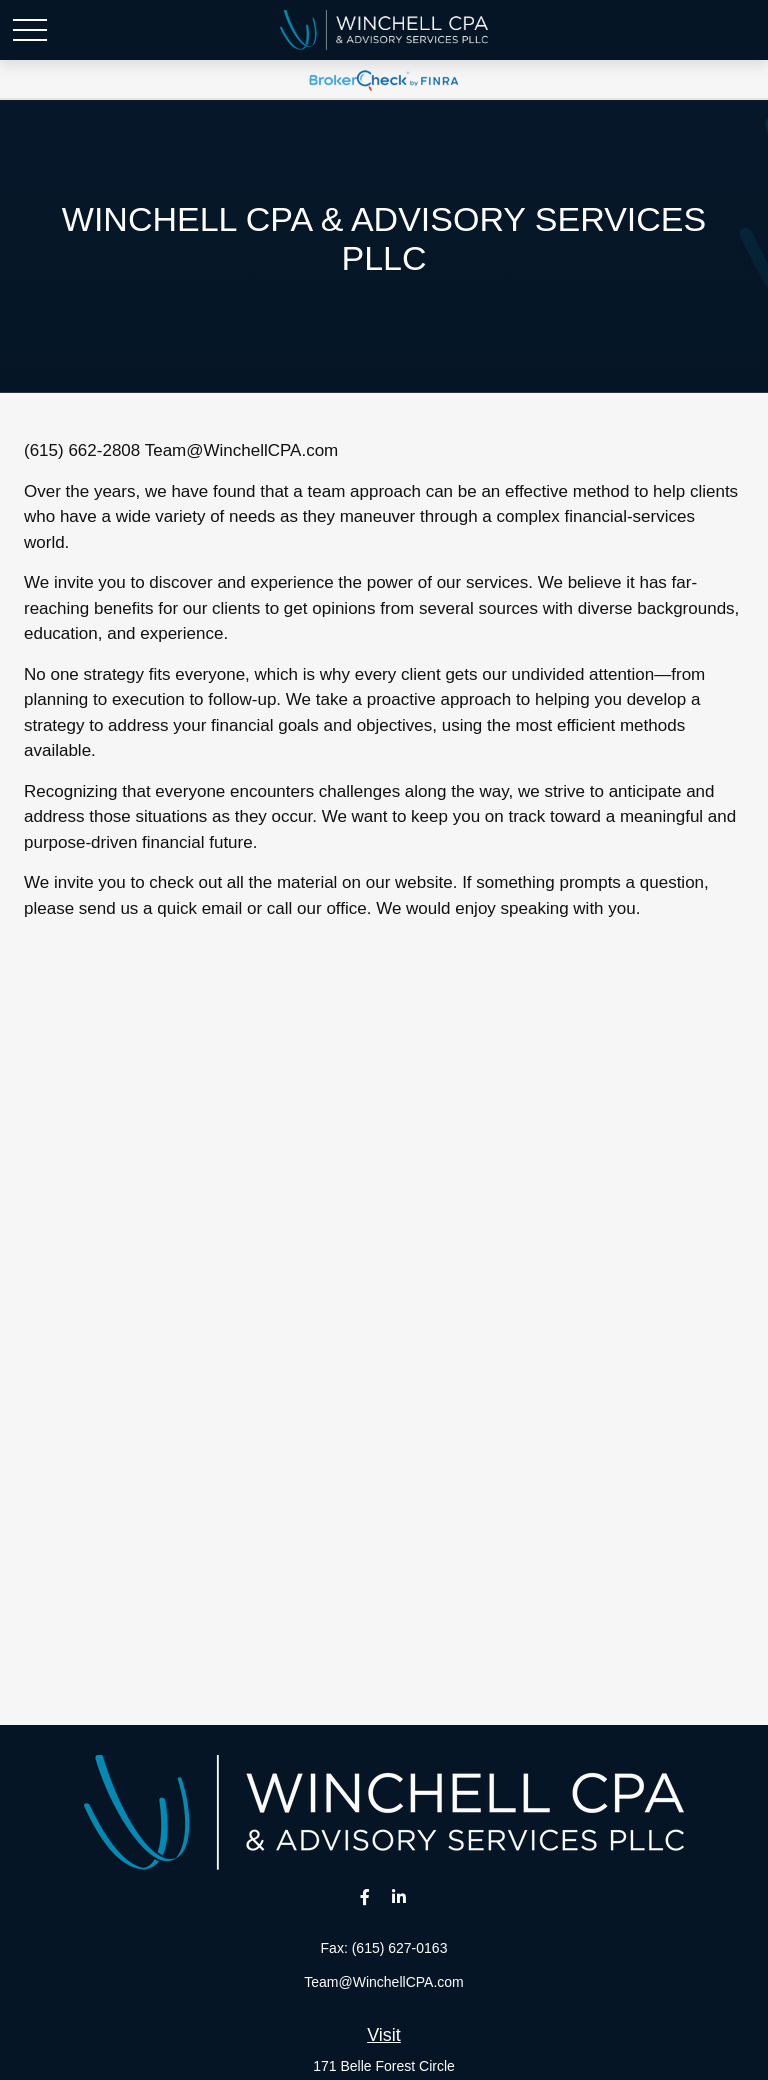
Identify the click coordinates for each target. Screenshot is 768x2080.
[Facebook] (364, 1896)
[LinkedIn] (399, 1896)
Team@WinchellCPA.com (242, 450)
